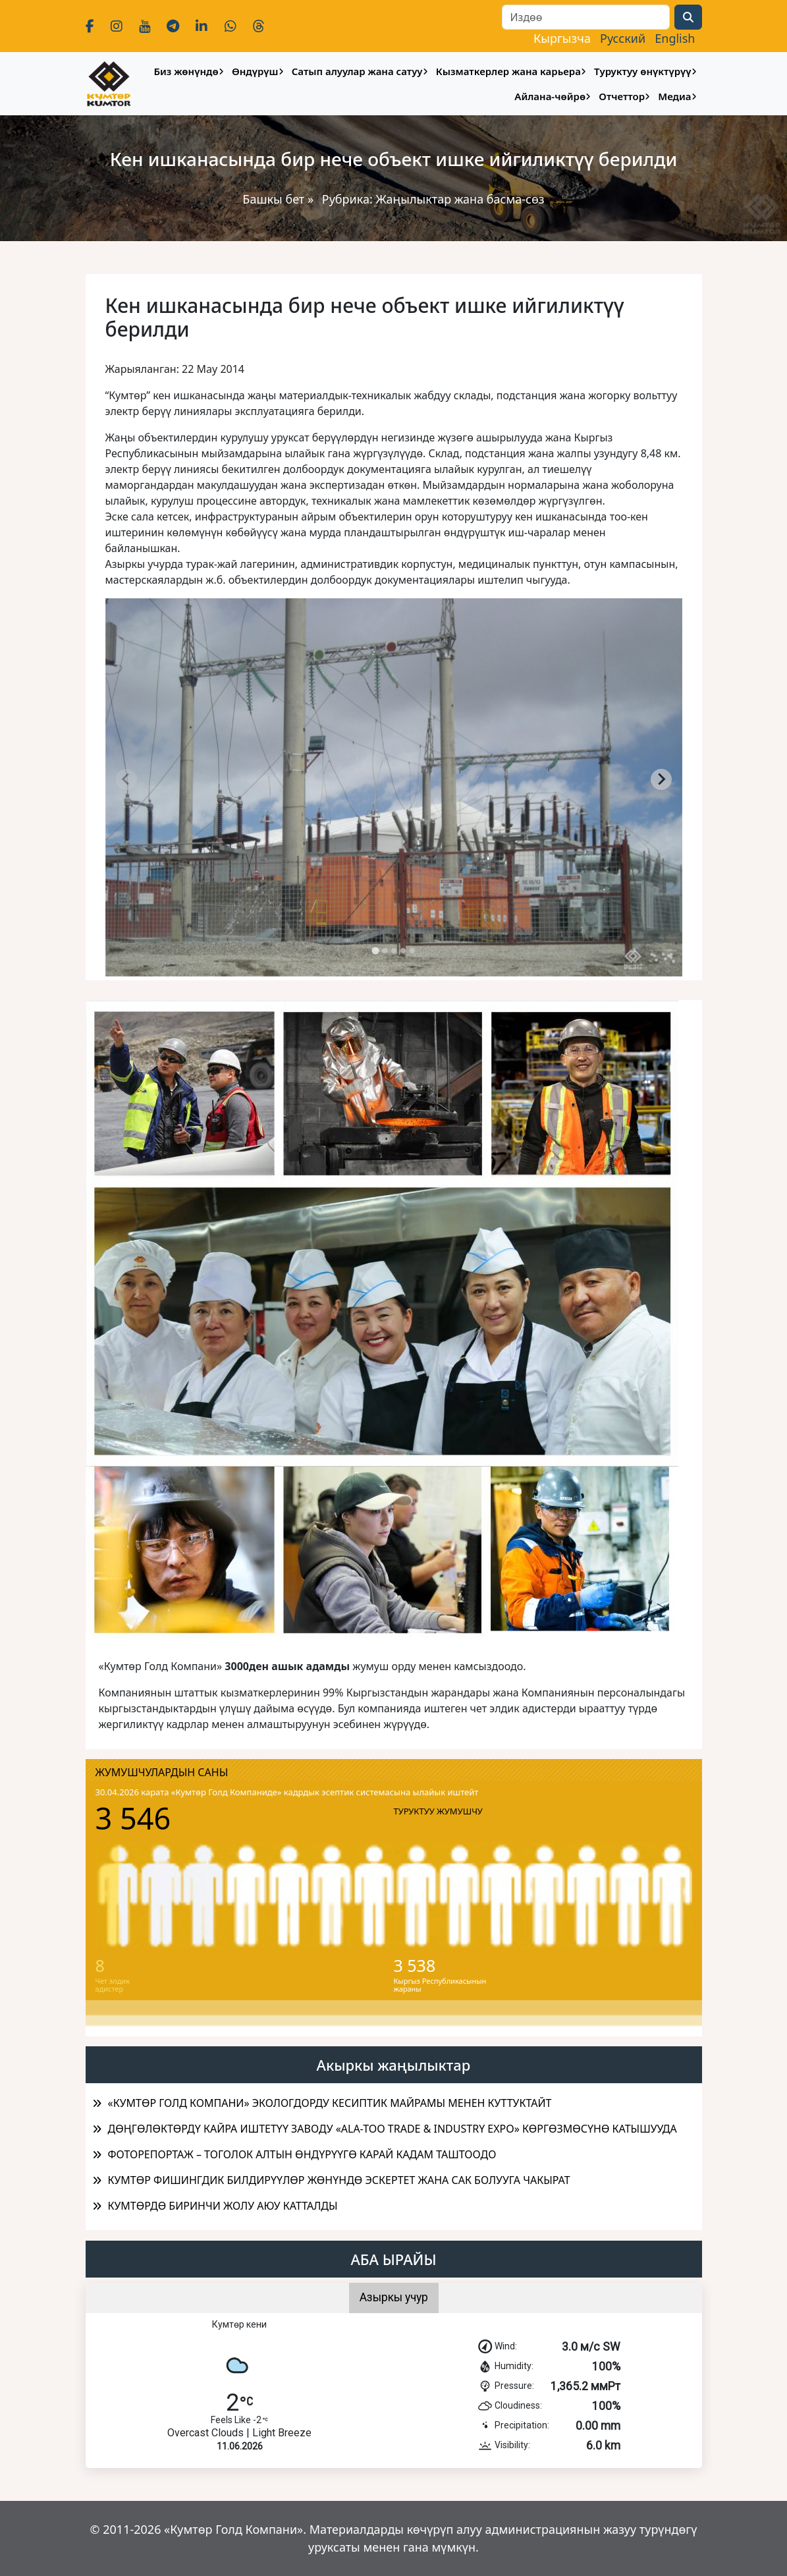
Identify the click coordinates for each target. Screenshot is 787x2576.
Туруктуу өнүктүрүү (642, 71)
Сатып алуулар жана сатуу (357, 71)
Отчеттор (622, 96)
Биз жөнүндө (185, 71)
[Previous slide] (126, 779)
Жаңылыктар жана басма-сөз (459, 199)
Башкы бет (275, 199)
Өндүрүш (255, 71)
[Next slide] (661, 779)
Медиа (674, 96)
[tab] (375, 950)
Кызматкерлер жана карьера (508, 71)
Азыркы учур (394, 2297)
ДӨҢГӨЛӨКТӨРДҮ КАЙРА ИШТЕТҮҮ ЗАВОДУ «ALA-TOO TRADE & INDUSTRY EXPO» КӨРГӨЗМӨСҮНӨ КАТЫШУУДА (392, 2128)
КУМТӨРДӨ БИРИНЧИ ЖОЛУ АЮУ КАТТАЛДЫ (223, 2205)
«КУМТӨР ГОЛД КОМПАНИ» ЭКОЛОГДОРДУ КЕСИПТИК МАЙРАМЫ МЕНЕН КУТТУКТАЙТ (330, 2103)
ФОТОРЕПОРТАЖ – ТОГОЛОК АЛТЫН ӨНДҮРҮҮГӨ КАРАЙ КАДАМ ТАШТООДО (302, 2154)
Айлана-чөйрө (549, 96)
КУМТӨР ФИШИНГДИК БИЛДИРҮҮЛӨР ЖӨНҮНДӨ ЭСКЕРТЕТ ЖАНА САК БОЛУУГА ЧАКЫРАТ (339, 2180)
